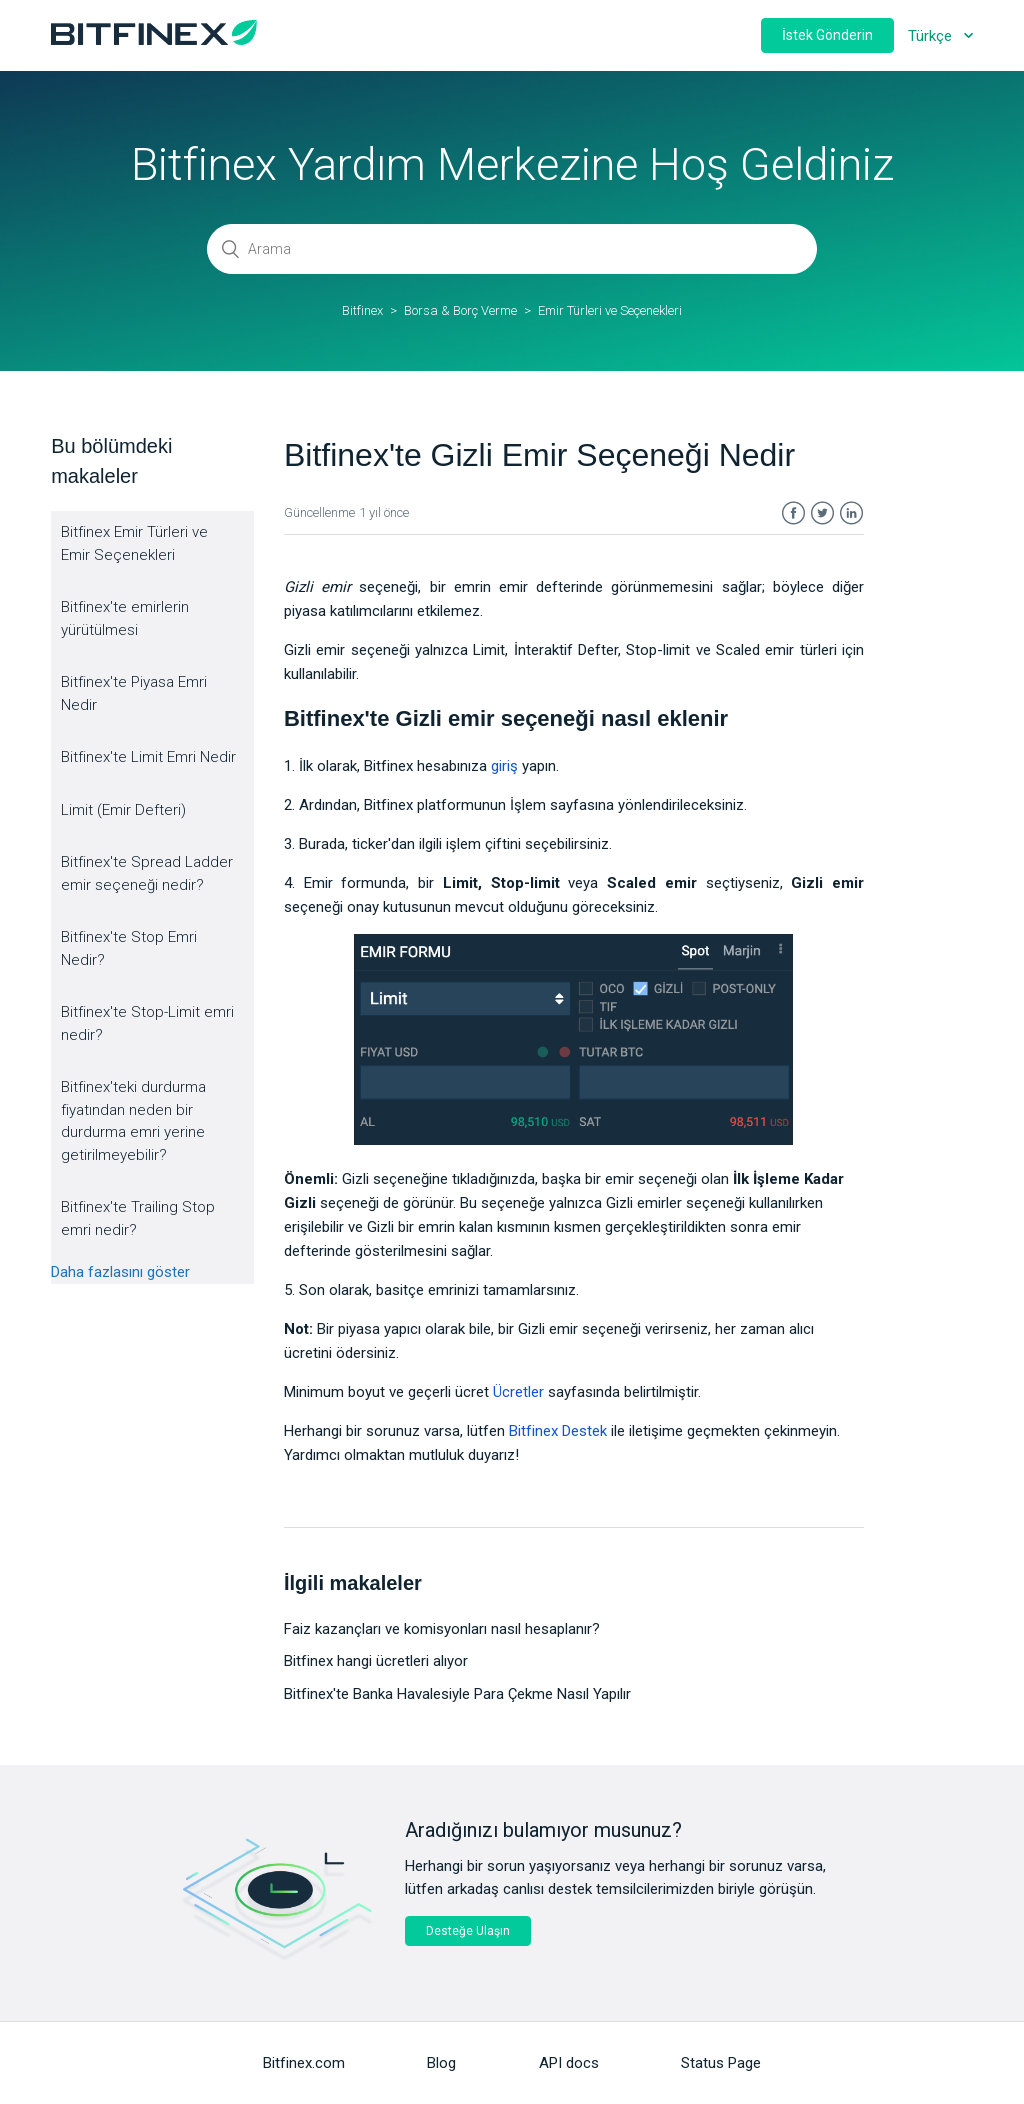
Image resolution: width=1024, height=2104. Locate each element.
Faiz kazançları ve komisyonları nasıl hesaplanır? (442, 1629)
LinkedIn (851, 513)
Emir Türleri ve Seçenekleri (610, 310)
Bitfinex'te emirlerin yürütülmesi (125, 618)
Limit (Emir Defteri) (123, 810)
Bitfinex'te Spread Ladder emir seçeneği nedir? (147, 873)
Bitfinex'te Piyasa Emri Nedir (134, 693)
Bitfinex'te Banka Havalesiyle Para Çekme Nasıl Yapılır (457, 1694)
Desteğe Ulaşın (468, 1931)
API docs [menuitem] (569, 2063)
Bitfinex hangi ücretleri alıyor (376, 1661)
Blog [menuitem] (441, 2063)
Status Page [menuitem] (721, 2063)
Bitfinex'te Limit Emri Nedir (148, 757)
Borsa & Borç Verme (460, 310)
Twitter (822, 513)
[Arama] (512, 249)
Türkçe (932, 36)
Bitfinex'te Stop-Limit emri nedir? (147, 1023)
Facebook (793, 513)
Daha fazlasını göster (120, 1272)
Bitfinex (362, 310)
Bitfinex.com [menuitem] (304, 2063)
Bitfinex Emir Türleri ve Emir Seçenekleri (134, 543)
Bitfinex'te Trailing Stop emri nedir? (138, 1218)
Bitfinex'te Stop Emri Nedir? (129, 948)
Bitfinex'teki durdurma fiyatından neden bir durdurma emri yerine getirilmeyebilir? (133, 1121)
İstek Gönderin (827, 35)
